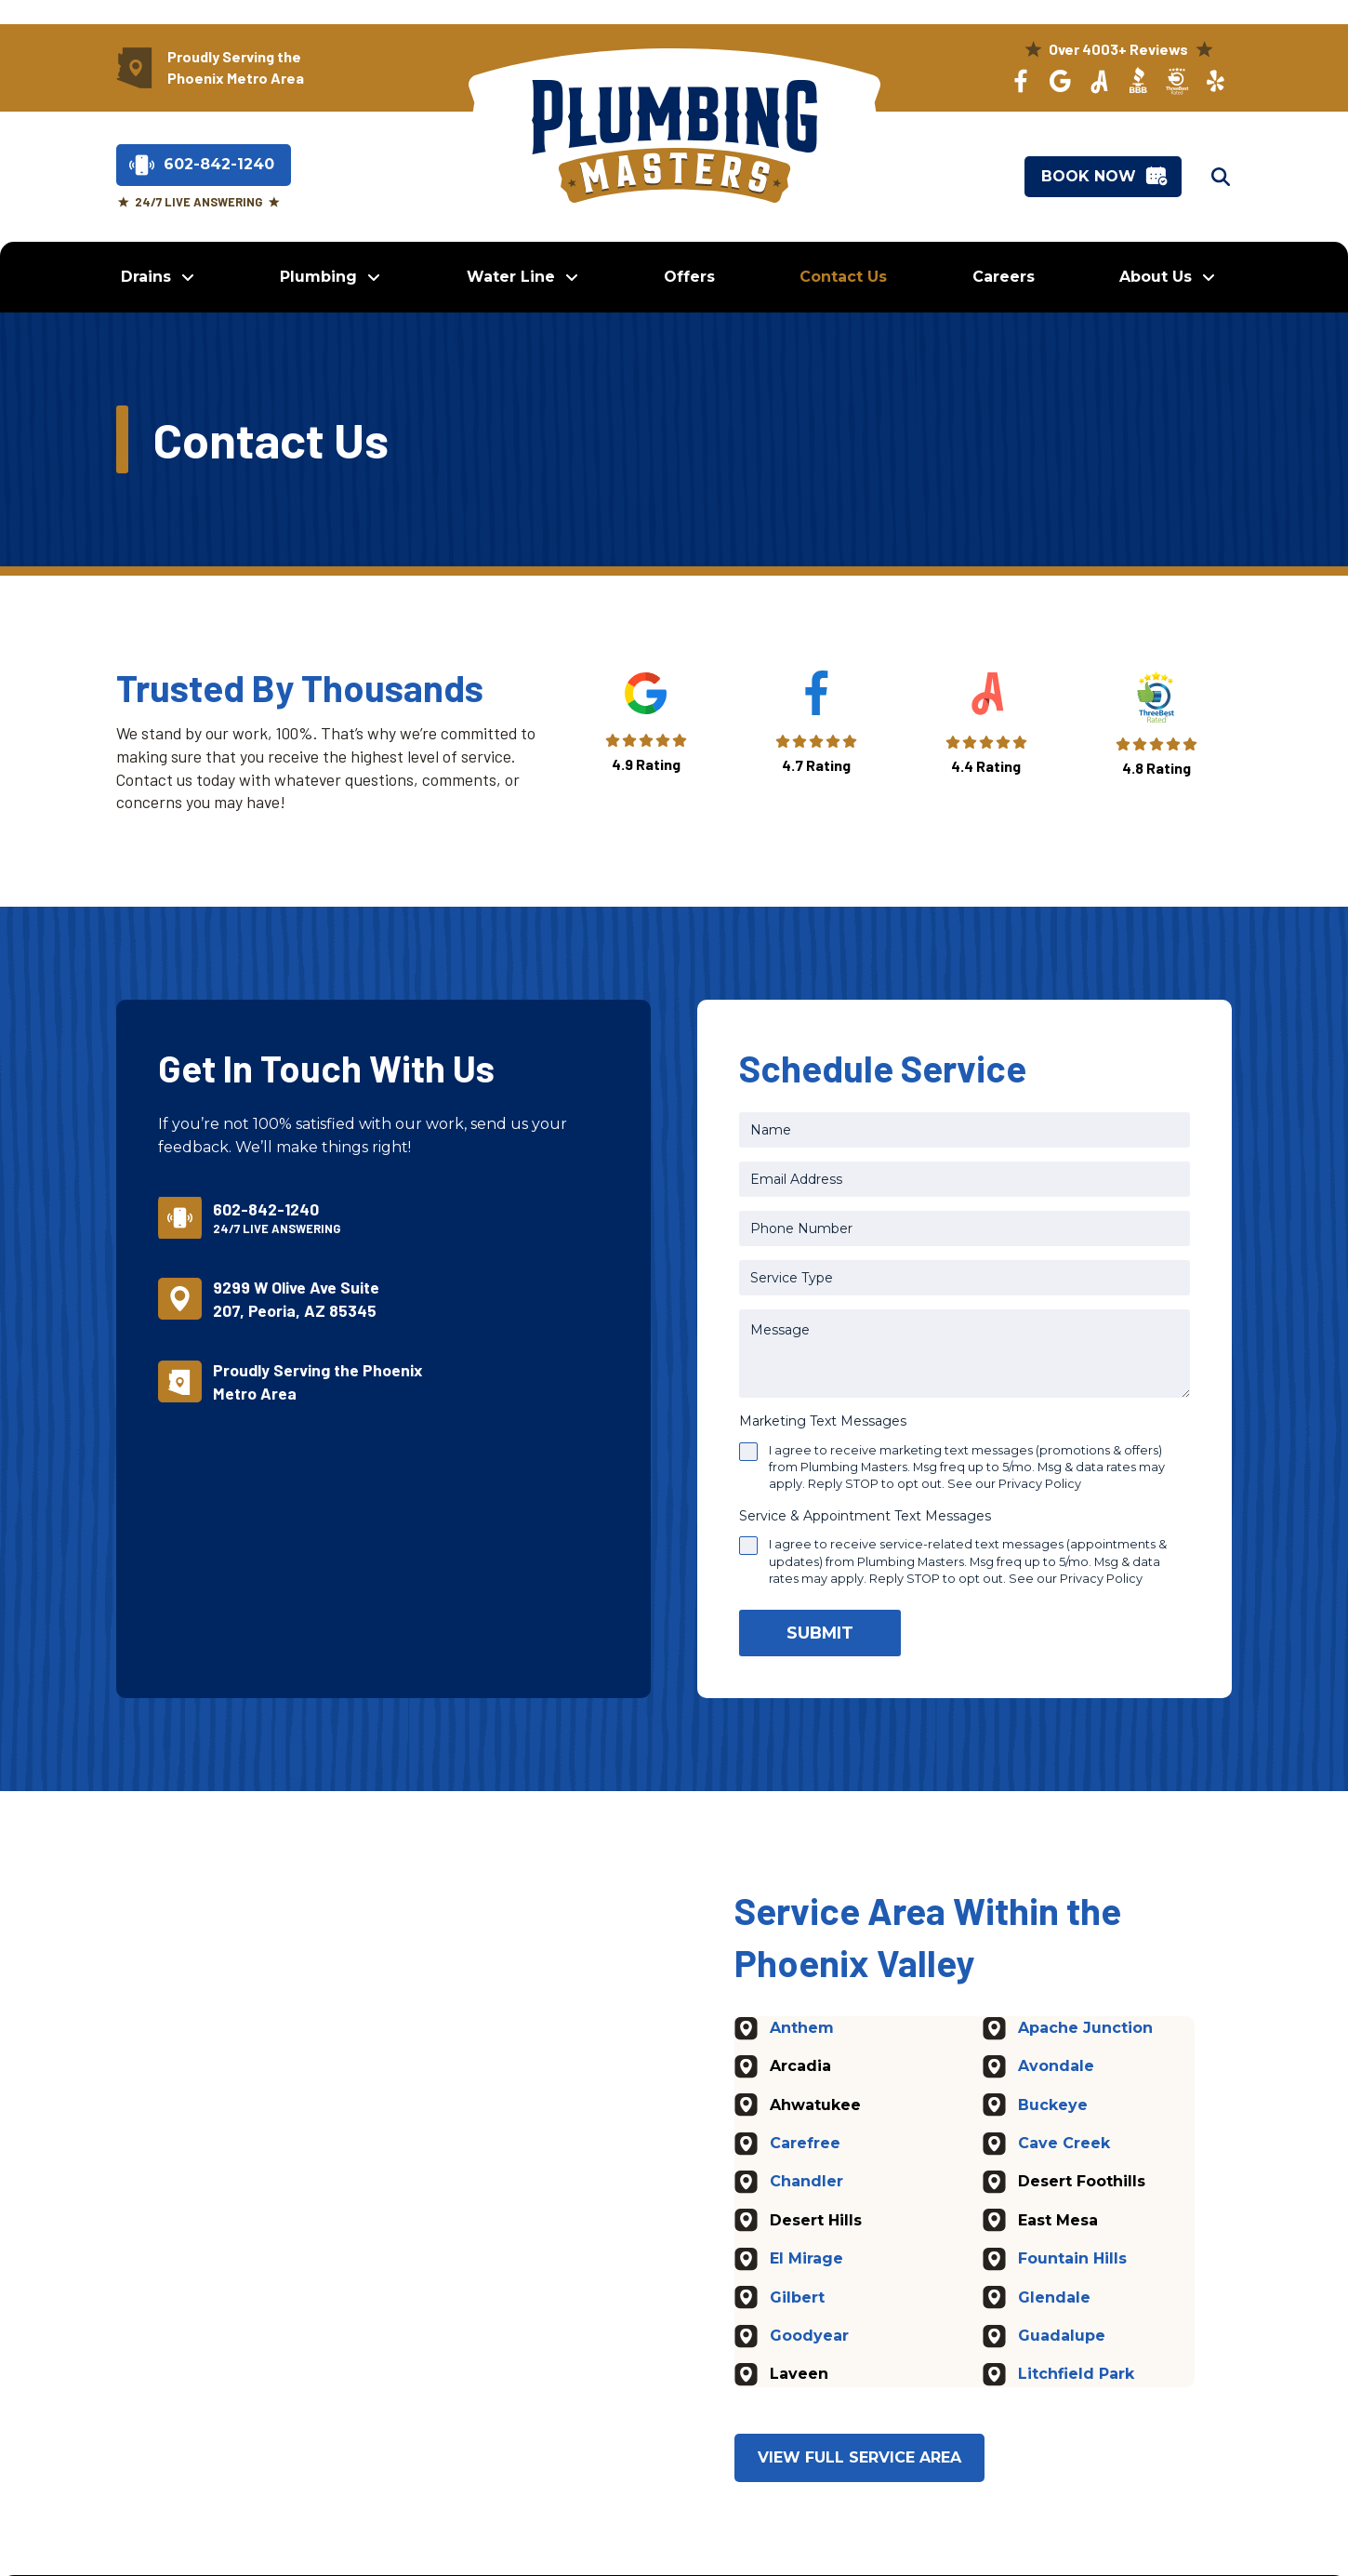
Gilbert (797, 2297)
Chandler (806, 2182)
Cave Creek (1064, 2143)
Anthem (802, 2028)
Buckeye (1053, 2105)
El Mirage (806, 2259)
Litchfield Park (1076, 2374)
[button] (1220, 177)
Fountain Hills (1072, 2259)
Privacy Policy (1039, 1484)
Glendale (1054, 2297)
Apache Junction (1085, 2028)
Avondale (1056, 2067)
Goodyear (809, 2335)
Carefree (805, 2143)
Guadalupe (1061, 2335)
